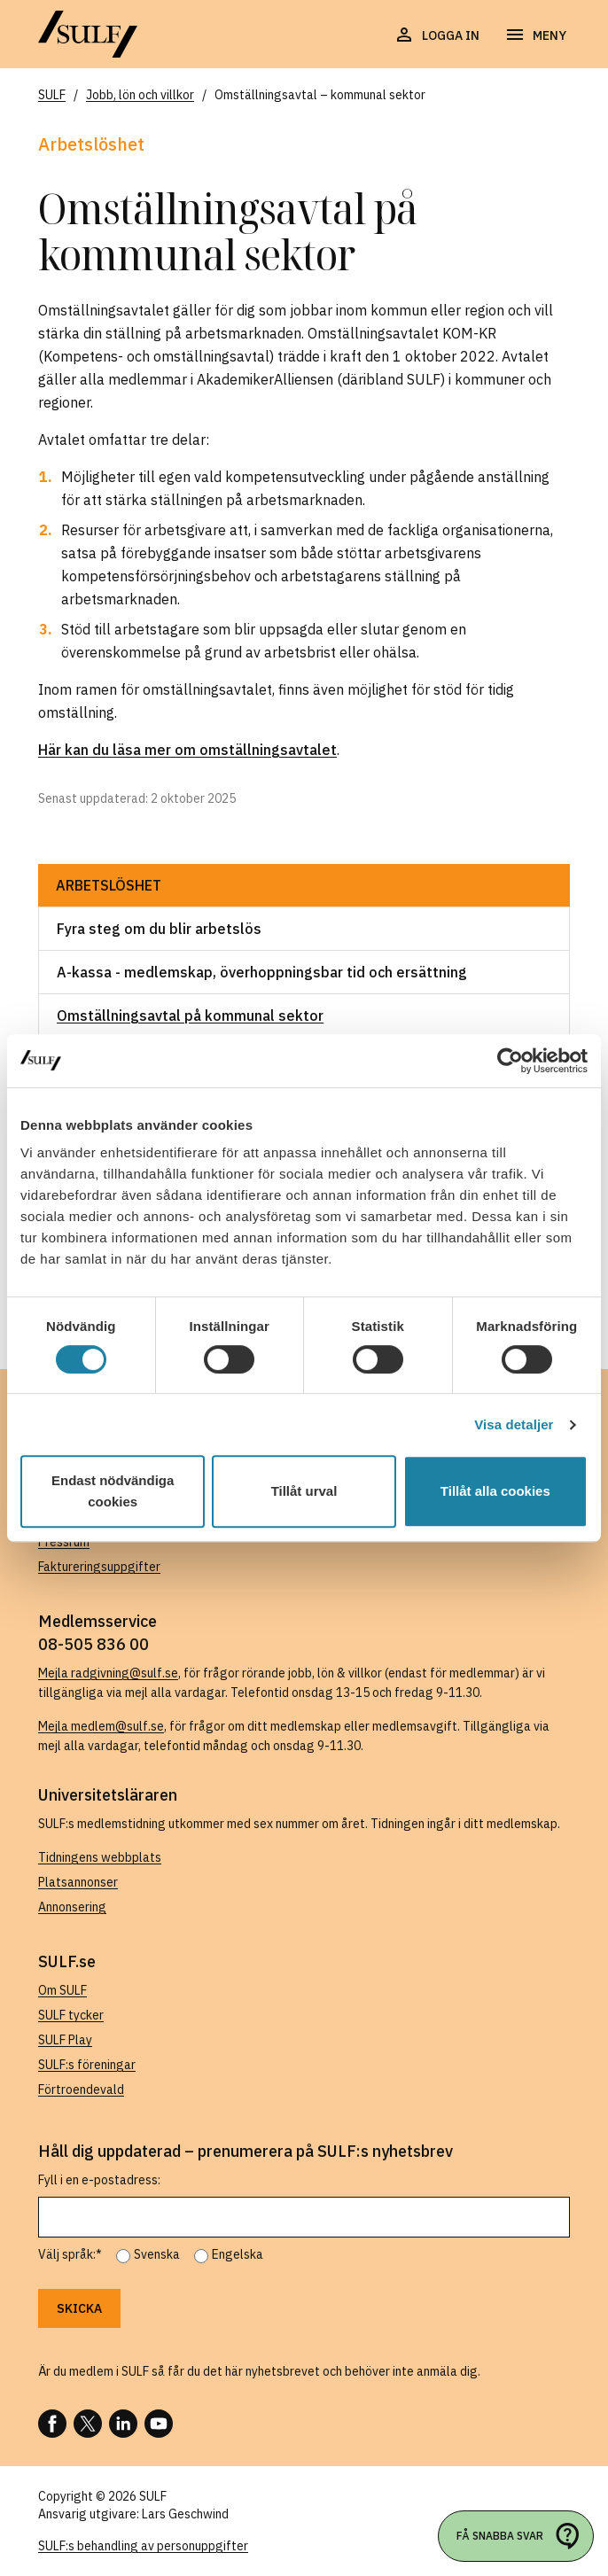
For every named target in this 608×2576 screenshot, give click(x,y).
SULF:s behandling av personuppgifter (143, 2546)
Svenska (157, 2254)
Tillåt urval (304, 1490)
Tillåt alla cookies (495, 1490)
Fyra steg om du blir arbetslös (159, 929)
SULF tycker (71, 2015)
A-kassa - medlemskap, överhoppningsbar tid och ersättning (262, 972)
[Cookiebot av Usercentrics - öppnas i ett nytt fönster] (510, 1060)
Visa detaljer (513, 1424)
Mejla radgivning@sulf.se (108, 1673)
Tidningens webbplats (99, 1857)
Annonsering (72, 1907)
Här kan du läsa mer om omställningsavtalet (187, 750)
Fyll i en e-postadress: (99, 2180)
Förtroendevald (81, 2089)
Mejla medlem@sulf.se (101, 1726)
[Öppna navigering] (535, 35)
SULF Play (65, 2040)
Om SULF (62, 1990)
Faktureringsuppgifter (99, 1567)
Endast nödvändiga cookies (112, 1491)
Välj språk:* (70, 2254)
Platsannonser (78, 1882)
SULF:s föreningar (87, 2065)
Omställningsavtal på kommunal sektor (190, 1015)
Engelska (237, 2254)
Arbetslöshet (108, 885)
